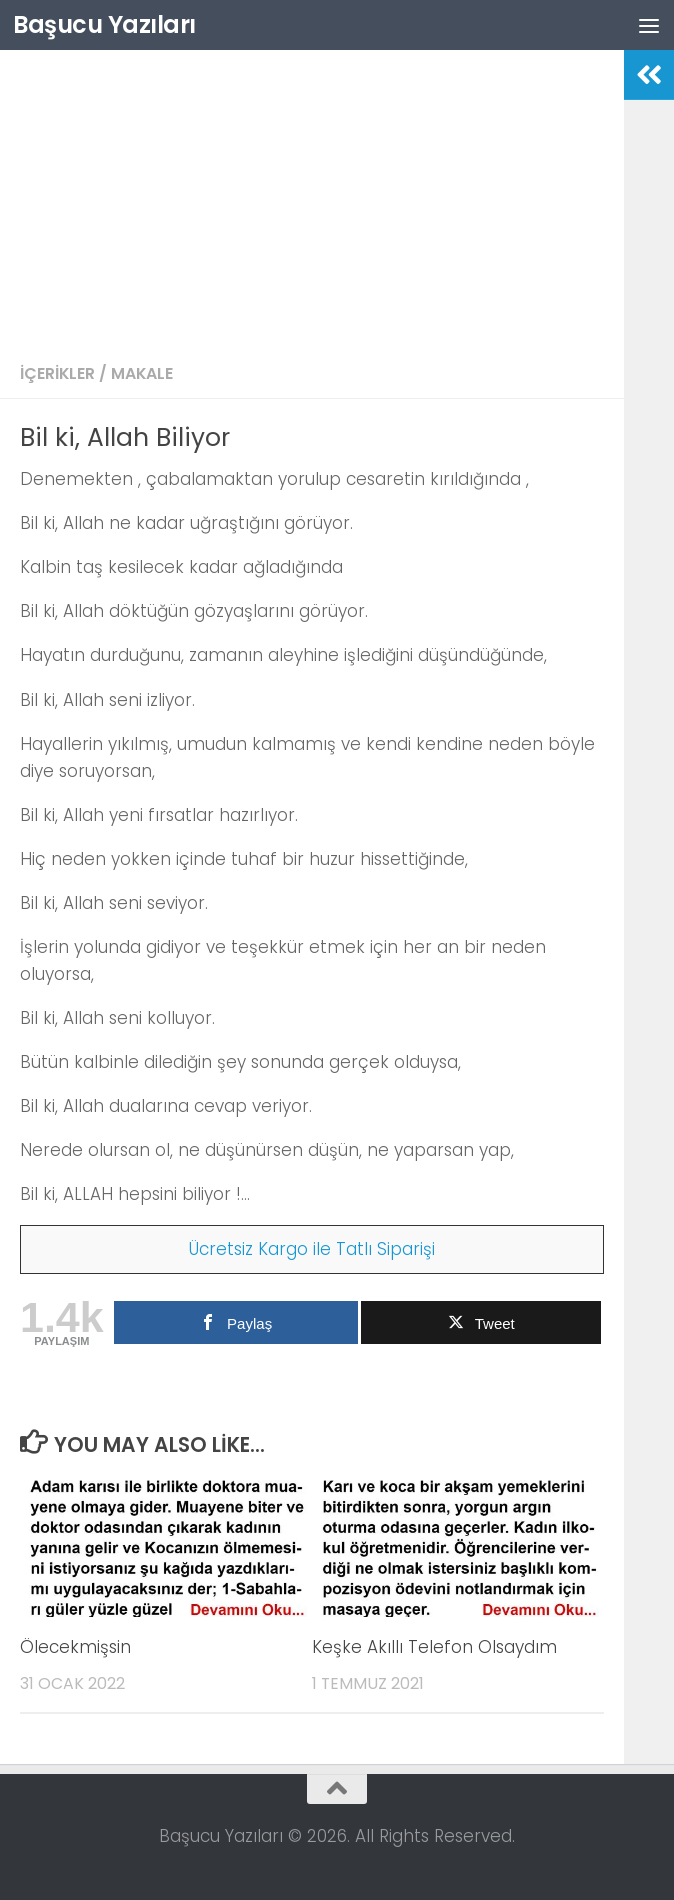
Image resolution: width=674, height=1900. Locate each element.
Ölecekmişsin (75, 1647)
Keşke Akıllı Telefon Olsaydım (434, 1647)
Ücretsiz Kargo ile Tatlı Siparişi (312, 1249)
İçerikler (57, 373)
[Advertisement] (312, 200)
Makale (142, 373)
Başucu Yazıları (104, 24)
